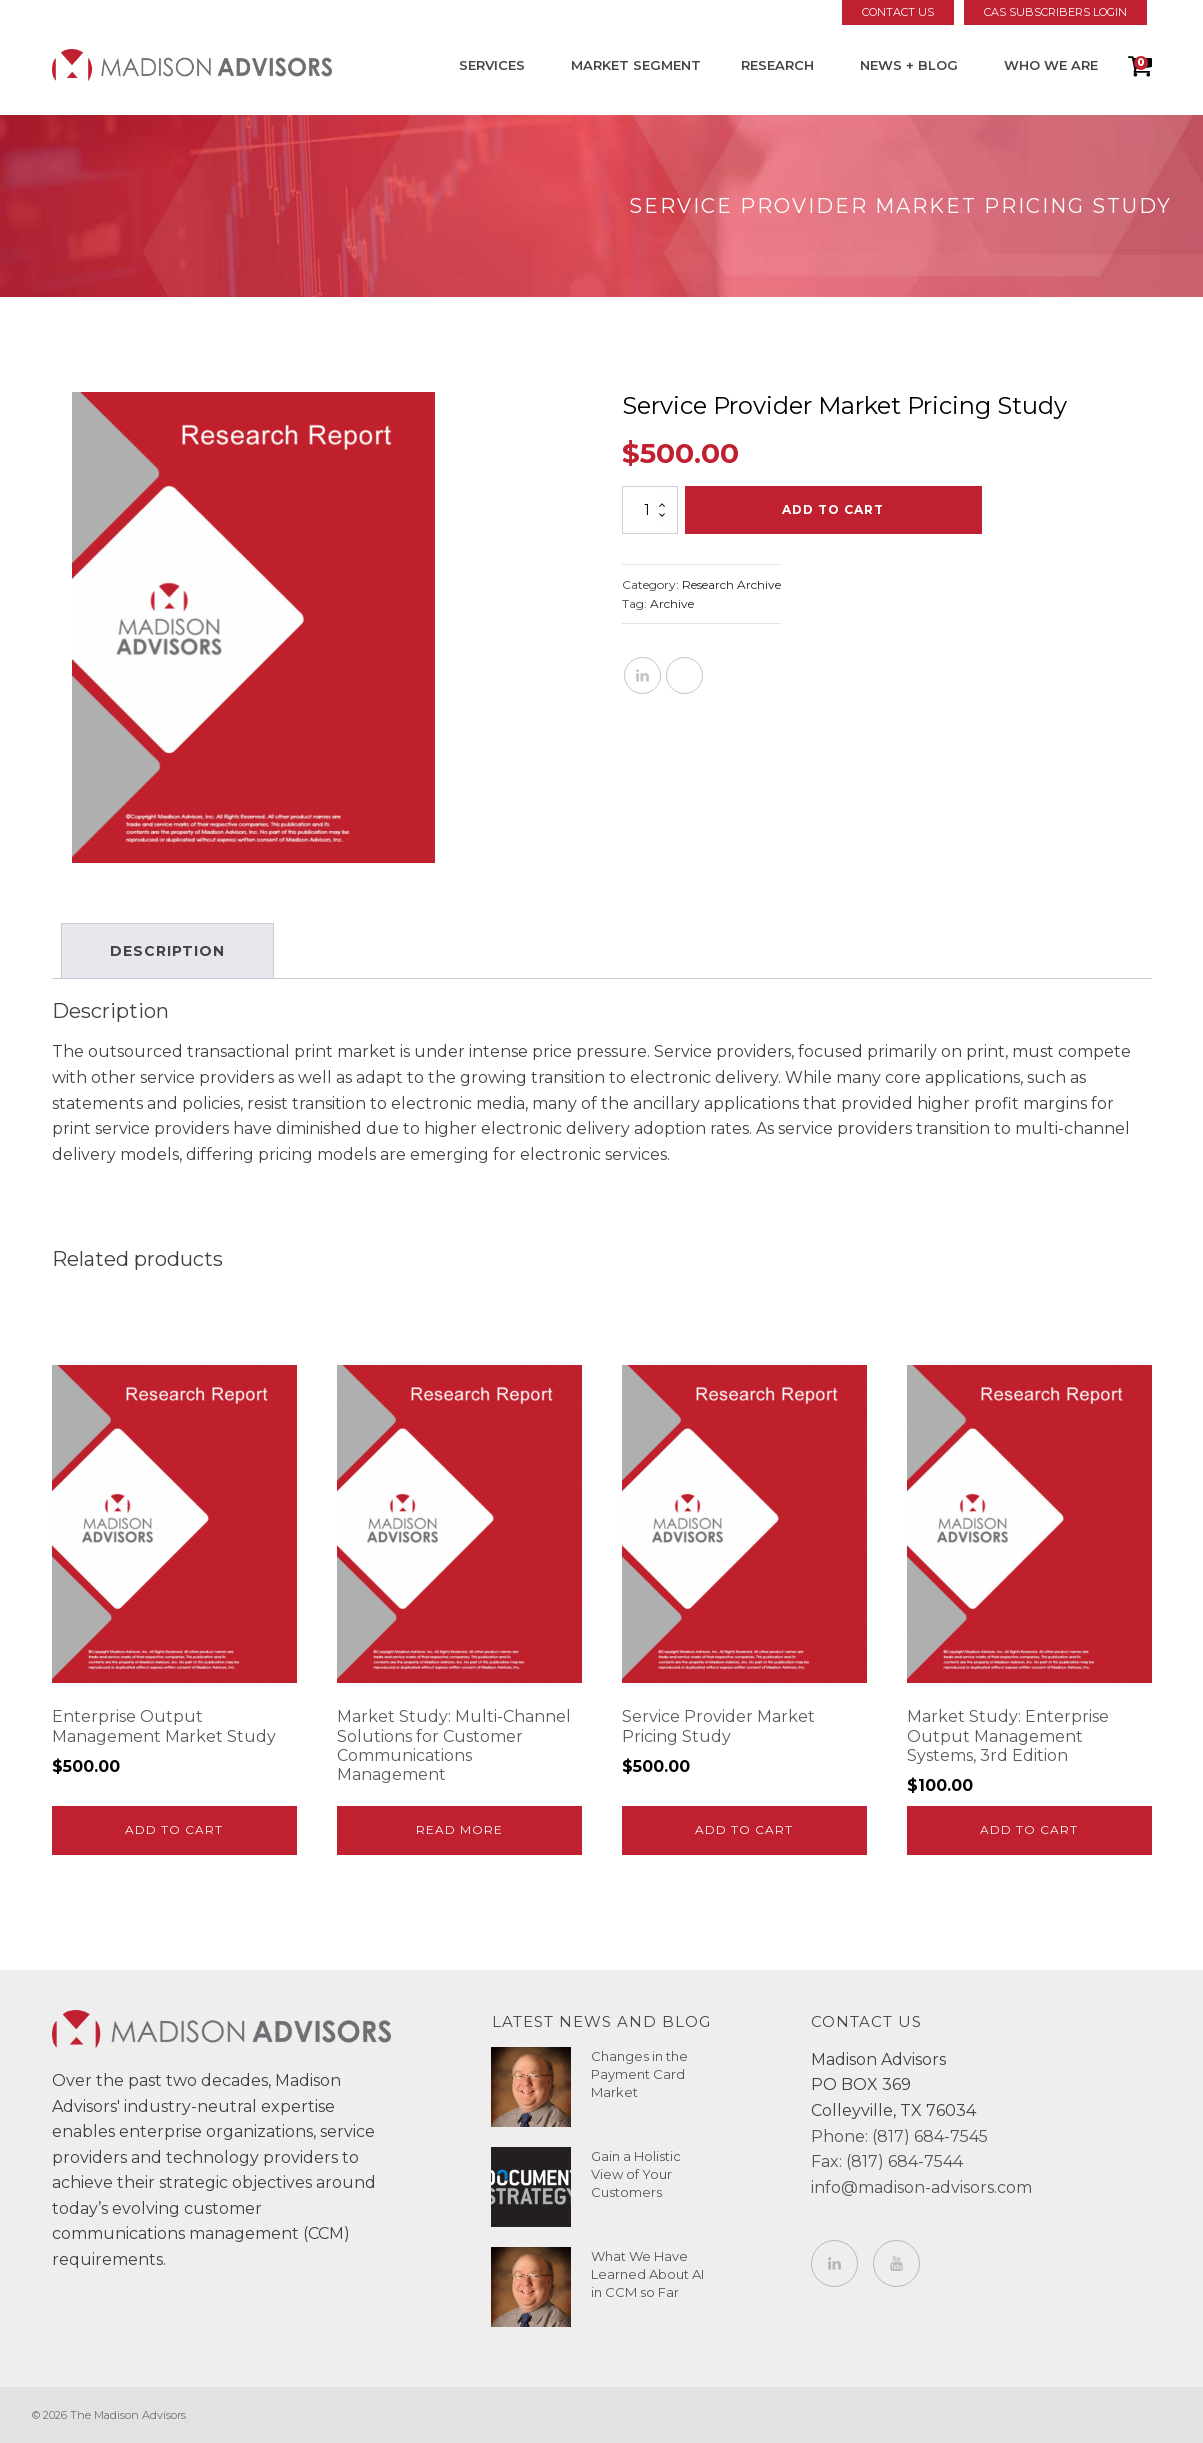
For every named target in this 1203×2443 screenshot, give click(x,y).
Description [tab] (168, 951)
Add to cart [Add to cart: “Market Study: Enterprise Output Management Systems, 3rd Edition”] (1029, 1829)
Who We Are (1051, 65)
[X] (684, 675)
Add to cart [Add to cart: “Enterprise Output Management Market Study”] (174, 1829)
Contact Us (898, 12)
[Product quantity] (650, 510)
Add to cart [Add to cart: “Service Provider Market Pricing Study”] (744, 1829)
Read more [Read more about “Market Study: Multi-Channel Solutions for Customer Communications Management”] (459, 1829)
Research (777, 65)
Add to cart (833, 509)
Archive (672, 603)
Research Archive (731, 584)
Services (492, 65)
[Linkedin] (642, 675)
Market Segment (636, 65)
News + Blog (909, 65)
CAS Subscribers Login (1055, 12)
